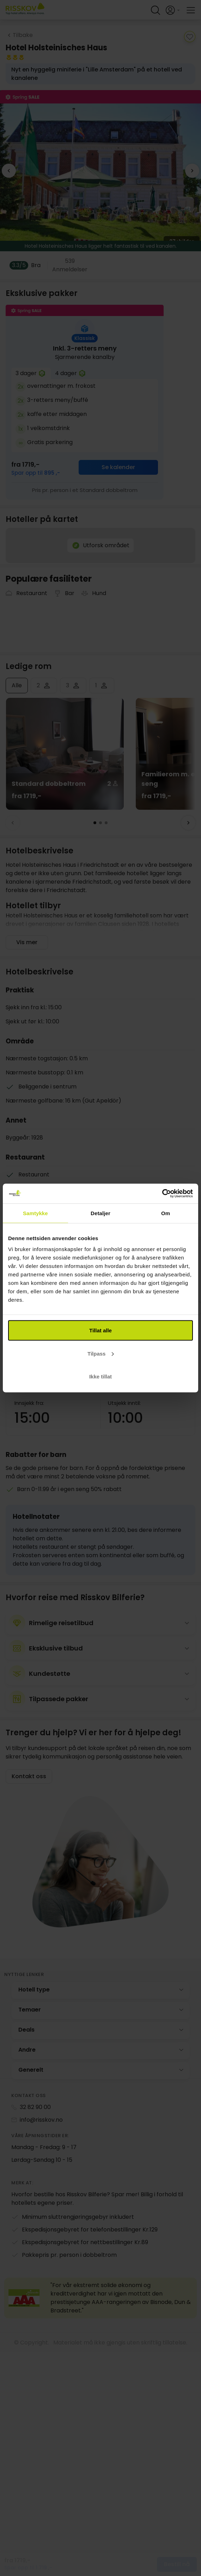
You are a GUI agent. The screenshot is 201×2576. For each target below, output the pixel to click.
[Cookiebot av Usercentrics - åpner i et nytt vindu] (162, 1193)
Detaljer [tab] (100, 1213)
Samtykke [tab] (35, 1213)
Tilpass (100, 1353)
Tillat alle (100, 1330)
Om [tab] (165, 1213)
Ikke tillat (100, 1376)
